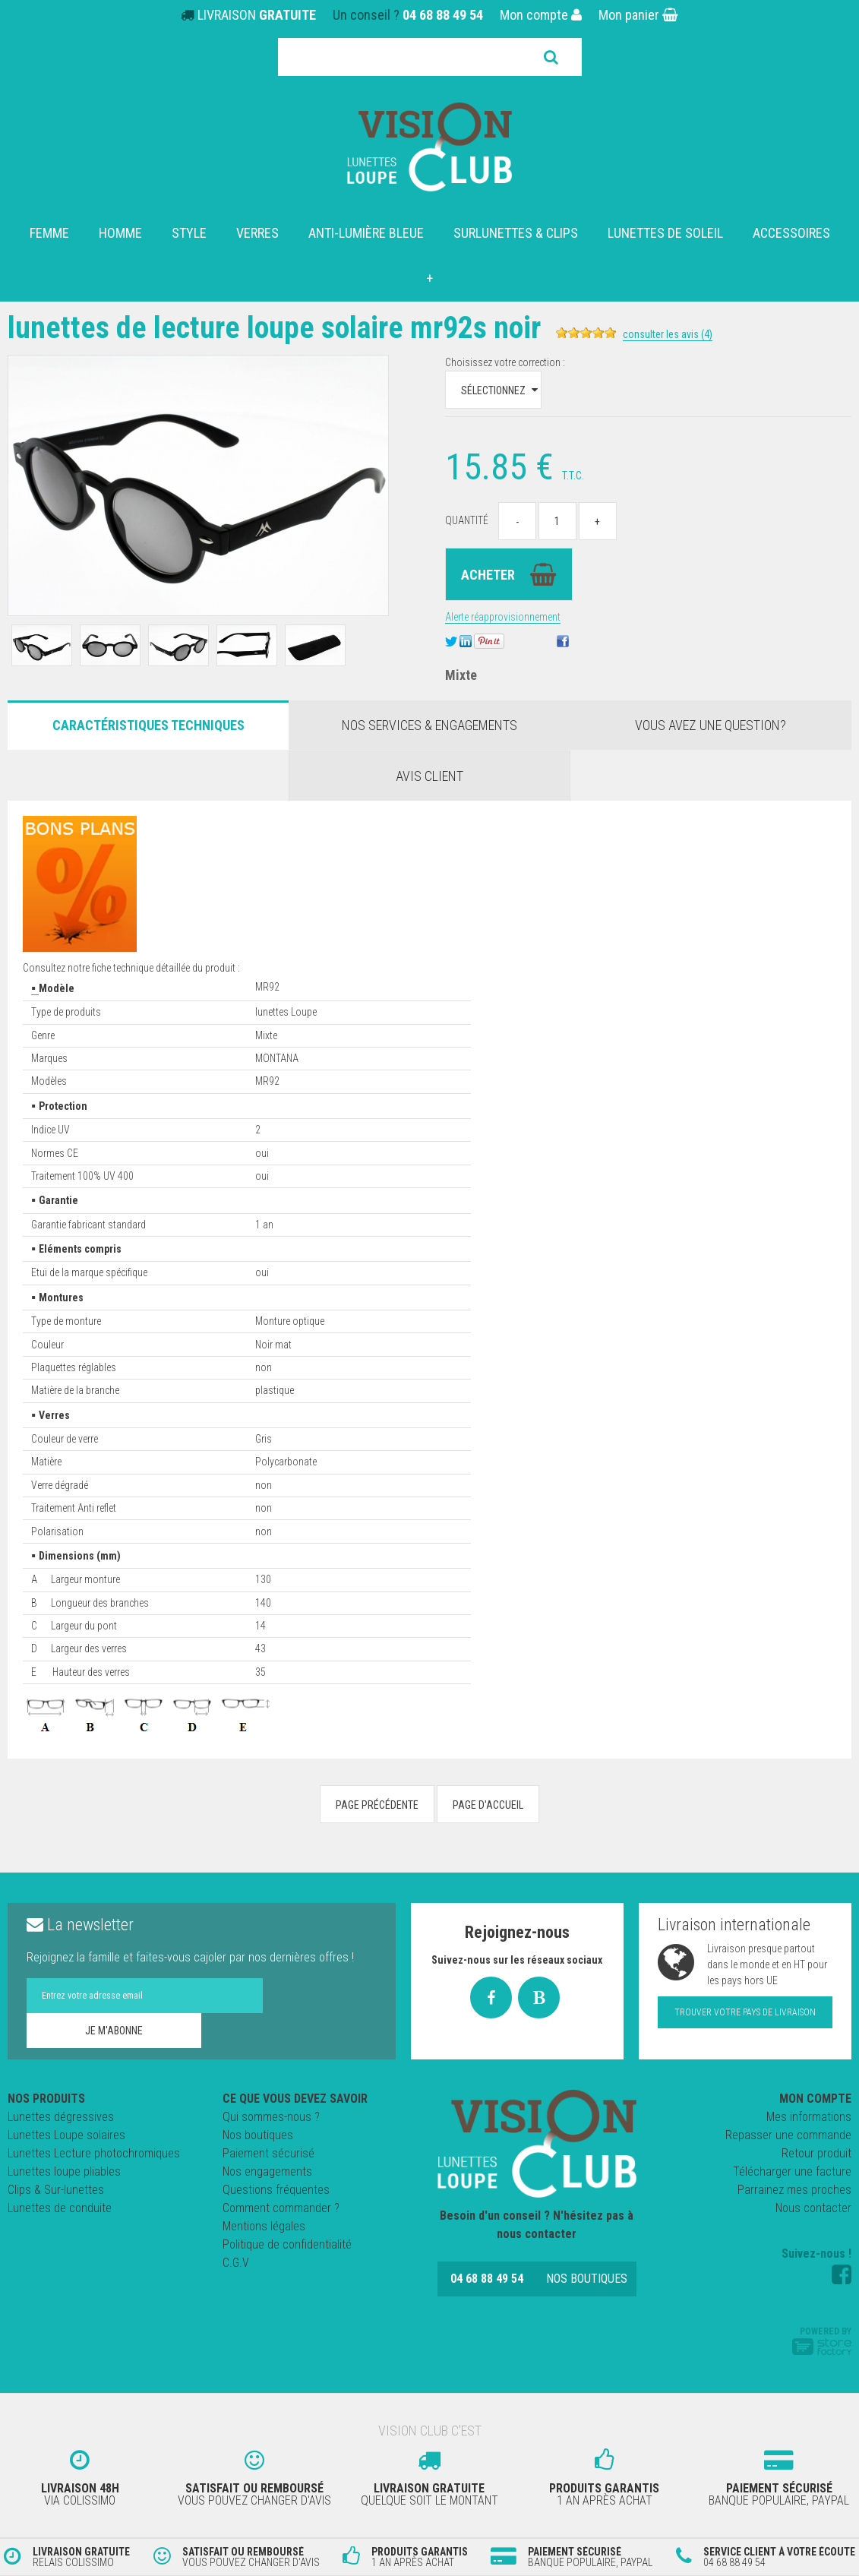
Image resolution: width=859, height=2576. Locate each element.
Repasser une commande (788, 2135)
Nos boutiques (258, 2135)
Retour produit (816, 2153)
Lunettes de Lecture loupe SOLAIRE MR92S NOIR (274, 328)
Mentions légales (264, 2226)
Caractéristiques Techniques (148, 725)
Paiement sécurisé (268, 2153)
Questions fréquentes (276, 2189)
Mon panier (638, 15)
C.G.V (236, 2262)
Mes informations (808, 2117)
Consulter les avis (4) (667, 334)
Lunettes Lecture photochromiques (94, 2153)
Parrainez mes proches (794, 2189)
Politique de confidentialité (287, 2244)
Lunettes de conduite (60, 2208)
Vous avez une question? (710, 725)
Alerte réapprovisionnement (503, 617)
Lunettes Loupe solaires (66, 2135)
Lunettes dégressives (61, 2117)
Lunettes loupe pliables (64, 2171)
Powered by (821, 2340)
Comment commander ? (281, 2208)
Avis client (429, 776)
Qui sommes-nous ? (271, 2117)
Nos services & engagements (429, 725)
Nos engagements (267, 2171)
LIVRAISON (256, 15)
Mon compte (541, 15)
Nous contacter (813, 2208)
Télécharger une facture (792, 2171)
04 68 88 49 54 (443, 15)
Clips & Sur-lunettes (56, 2189)
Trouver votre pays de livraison (745, 2012)
